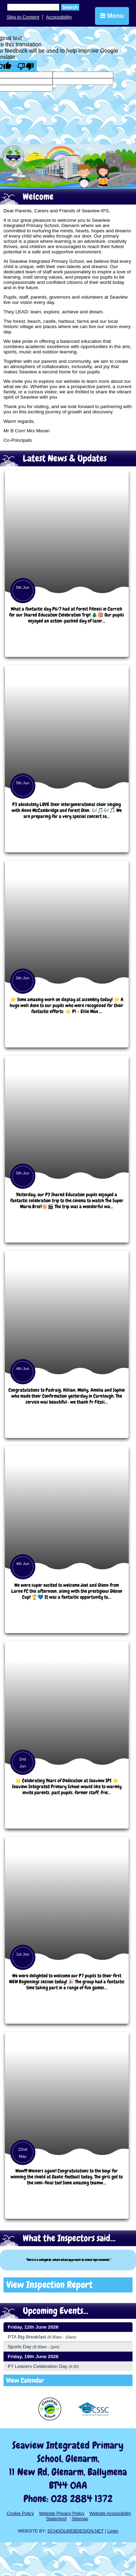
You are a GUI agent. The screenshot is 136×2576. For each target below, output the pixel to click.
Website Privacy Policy (61, 2513)
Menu (112, 15)
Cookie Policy (20, 2513)
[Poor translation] (25, 66)
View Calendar (25, 2380)
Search (70, 7)
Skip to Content (23, 17)
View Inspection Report (49, 2285)
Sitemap (80, 2518)
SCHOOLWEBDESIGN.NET (75, 2531)
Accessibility (59, 17)
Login (112, 2531)
